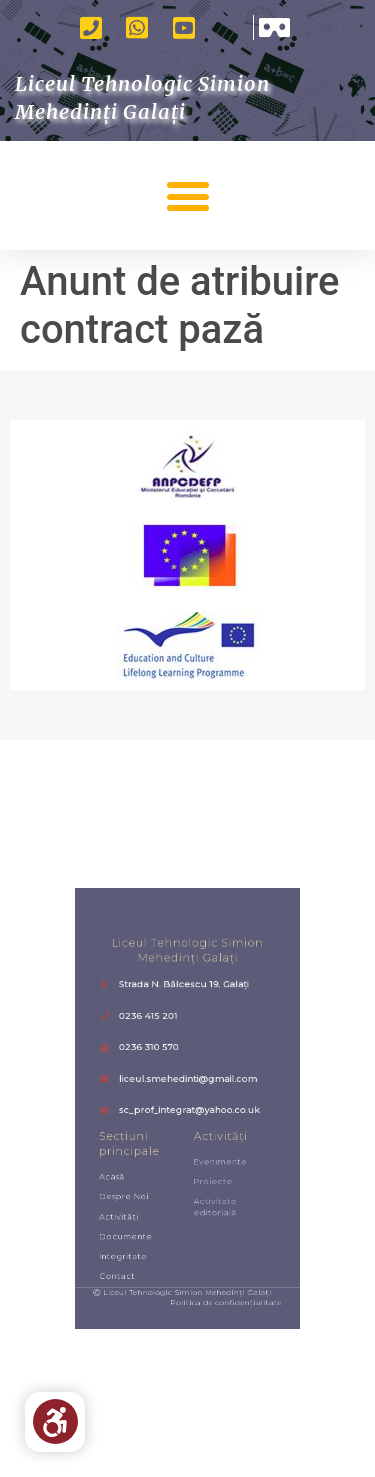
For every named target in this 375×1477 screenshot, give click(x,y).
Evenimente (211, 1147)
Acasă (131, 1158)
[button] (187, 195)
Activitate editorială (208, 1180)
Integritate (139, 1217)
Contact (135, 1232)
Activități (136, 1188)
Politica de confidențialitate (216, 1251)
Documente (141, 1202)
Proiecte (206, 1162)
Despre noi (140, 1173)
